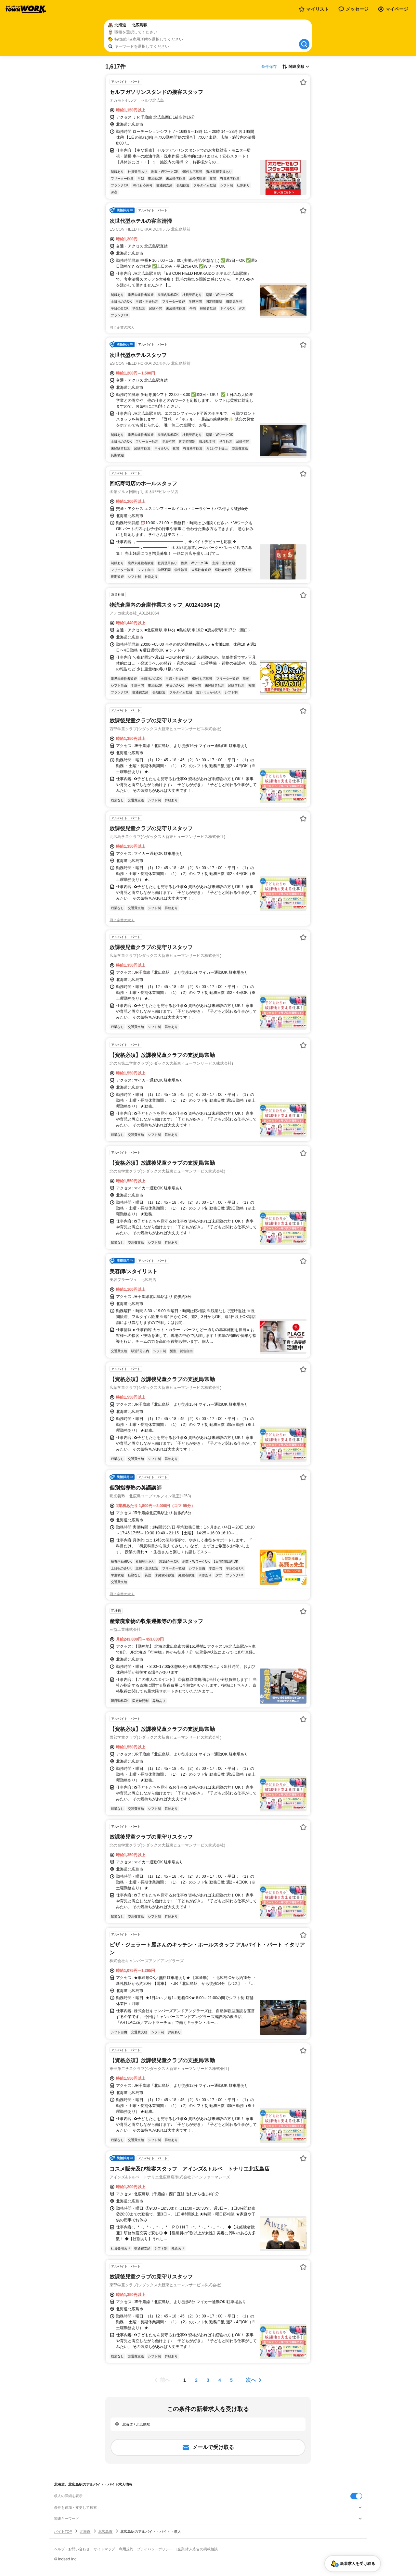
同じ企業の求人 (122, 327)
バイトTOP (63, 2531)
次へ (251, 2380)
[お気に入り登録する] (303, 82)
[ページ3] (208, 2380)
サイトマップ (104, 2549)
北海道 (85, 2531)
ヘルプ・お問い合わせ (72, 2549)
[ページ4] (219, 2380)
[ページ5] (231, 2380)
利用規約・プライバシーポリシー (146, 2549)
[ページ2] (196, 2380)
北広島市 (105, 2531)
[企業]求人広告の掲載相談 (197, 2549)
